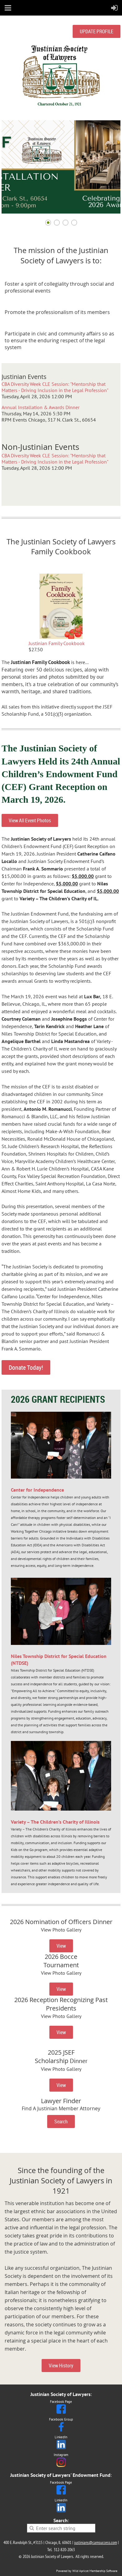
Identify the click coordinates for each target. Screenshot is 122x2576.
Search (61, 2121)
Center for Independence (37, 1490)
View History (61, 2365)
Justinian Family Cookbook (57, 643)
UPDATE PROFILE (96, 31)
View (61, 1945)
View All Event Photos (30, 820)
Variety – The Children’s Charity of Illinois (55, 1822)
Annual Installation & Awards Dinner (40, 407)
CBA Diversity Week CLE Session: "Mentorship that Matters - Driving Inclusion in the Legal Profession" (55, 387)
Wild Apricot (80, 2571)
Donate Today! (26, 1367)
